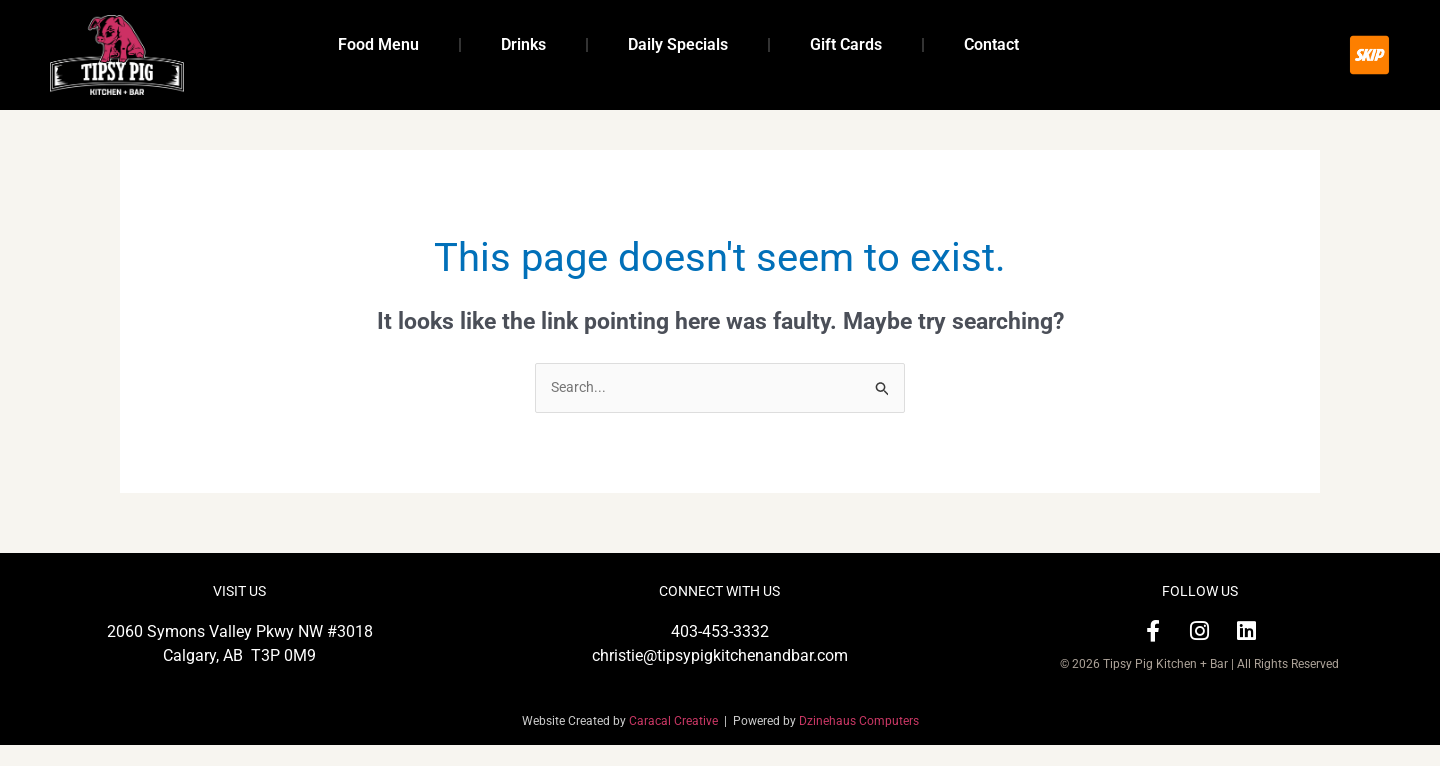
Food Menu (378, 44)
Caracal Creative (676, 742)
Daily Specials (678, 44)
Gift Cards (846, 44)
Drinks (523, 44)
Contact (991, 44)
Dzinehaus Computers (859, 742)
